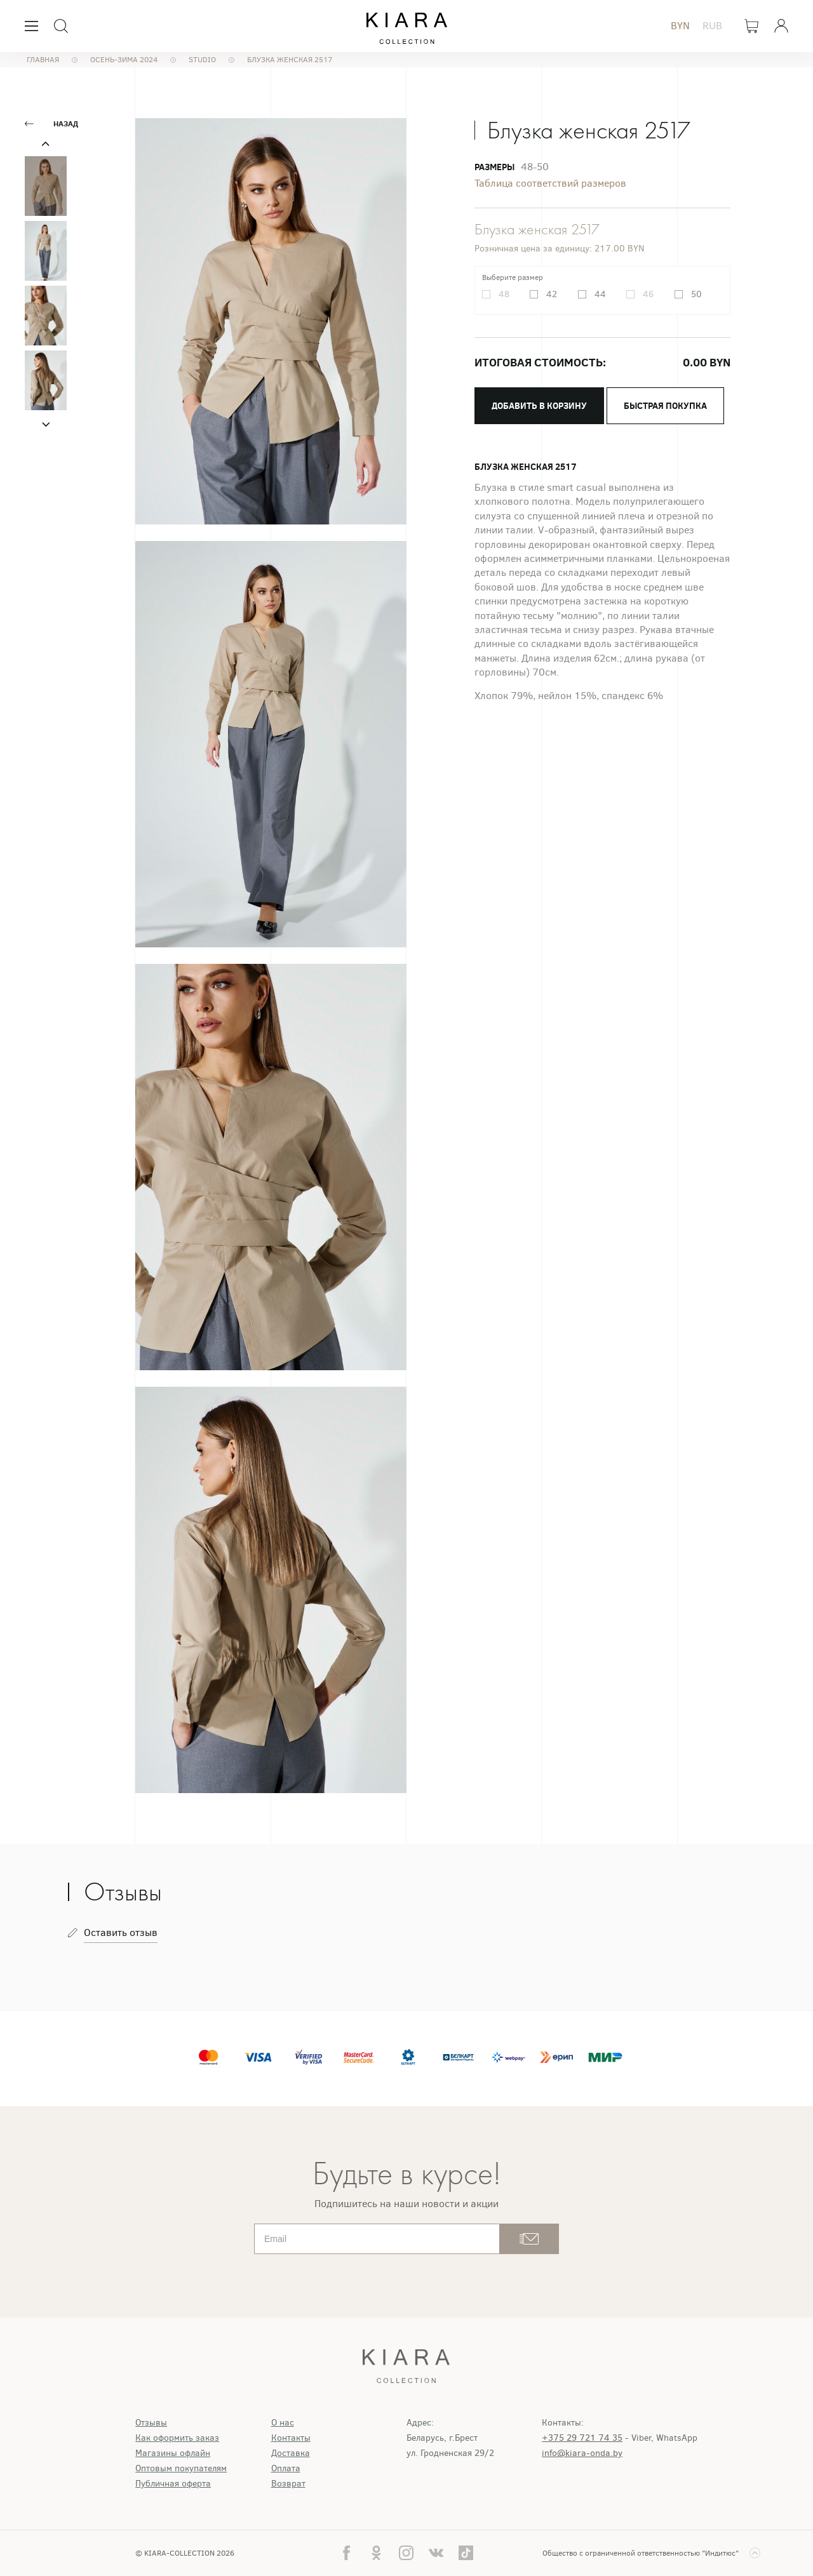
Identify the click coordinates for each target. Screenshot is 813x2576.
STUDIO (202, 60)
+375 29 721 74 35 (582, 2438)
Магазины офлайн (172, 2453)
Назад (65, 124)
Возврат (288, 2484)
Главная (43, 60)
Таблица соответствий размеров (550, 183)
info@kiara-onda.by (582, 2453)
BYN (680, 25)
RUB (712, 25)
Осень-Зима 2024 (124, 60)
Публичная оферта (173, 2484)
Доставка (290, 2453)
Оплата (285, 2468)
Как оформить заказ (177, 2438)
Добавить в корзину (539, 405)
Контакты (291, 2438)
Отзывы (151, 2423)
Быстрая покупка (665, 405)
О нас (282, 2423)
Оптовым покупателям (181, 2468)
